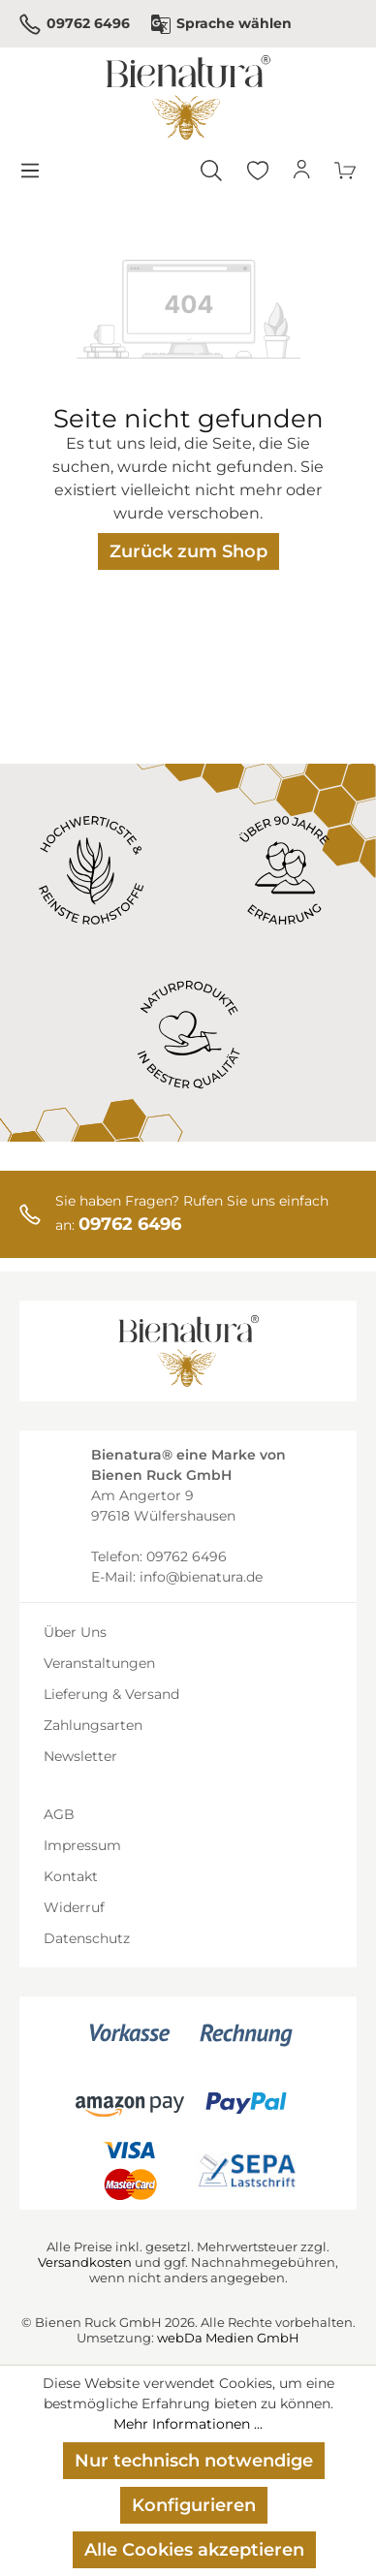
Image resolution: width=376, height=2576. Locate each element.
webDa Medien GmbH (228, 2337)
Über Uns (75, 1632)
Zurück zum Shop (188, 551)
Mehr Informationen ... (188, 2424)
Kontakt (71, 1876)
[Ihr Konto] (302, 170)
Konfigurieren (194, 2505)
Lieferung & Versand (111, 1694)
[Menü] (29, 170)
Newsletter (80, 1756)
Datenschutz (87, 1938)
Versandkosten (85, 2262)
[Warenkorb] (346, 170)
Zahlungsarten (93, 1725)
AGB (59, 1814)
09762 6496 (74, 24)
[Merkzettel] (258, 170)
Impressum (82, 1845)
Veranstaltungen (99, 1663)
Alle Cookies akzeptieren (194, 2549)
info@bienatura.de (201, 1577)
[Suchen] (211, 170)
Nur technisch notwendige (194, 2460)
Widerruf (74, 1907)
